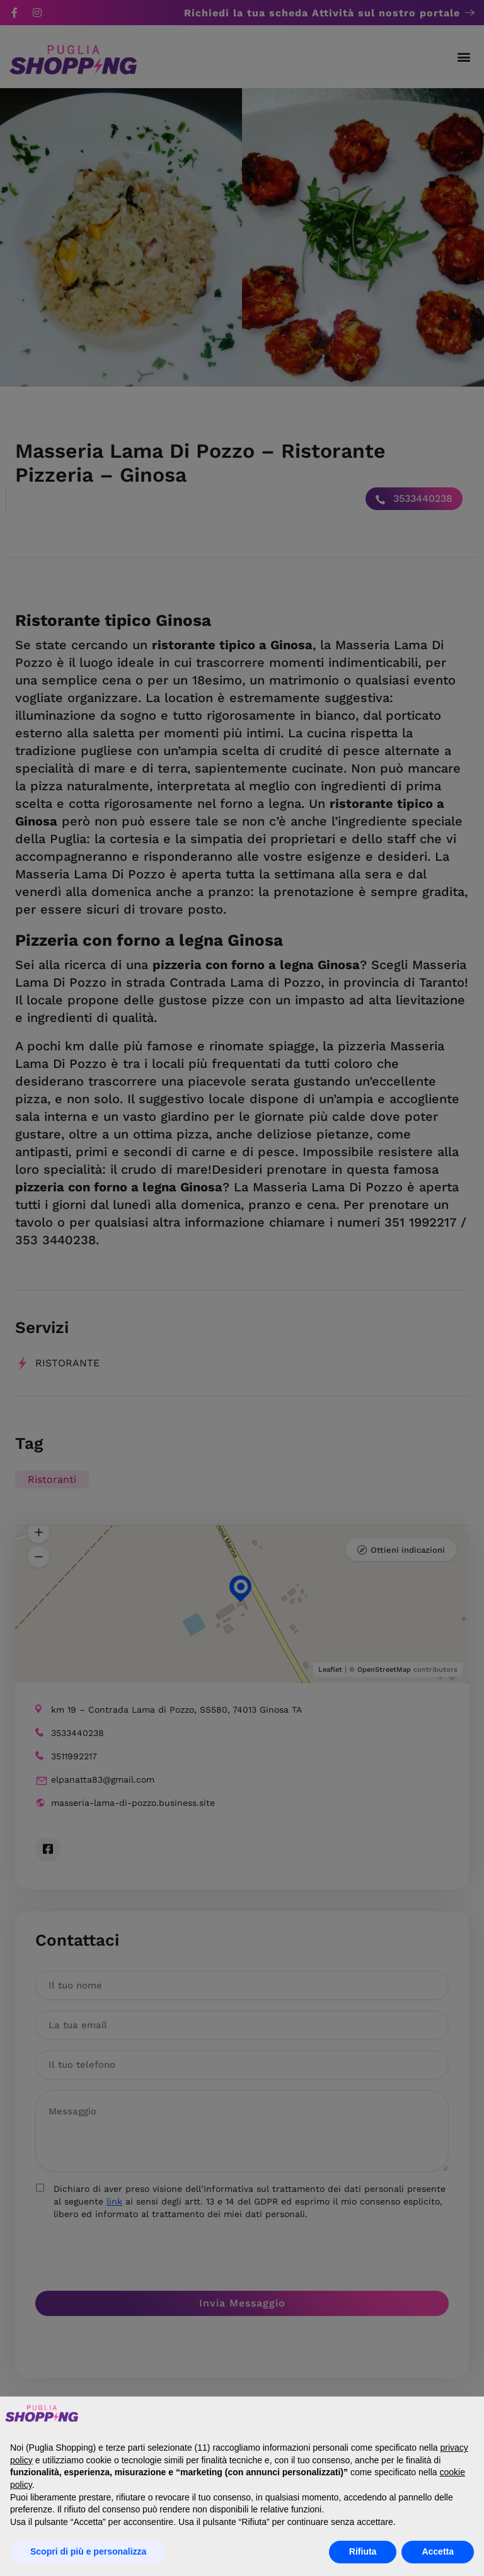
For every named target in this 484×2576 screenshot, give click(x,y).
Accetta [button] (438, 2551)
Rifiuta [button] (363, 2551)
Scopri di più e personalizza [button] (88, 2551)
